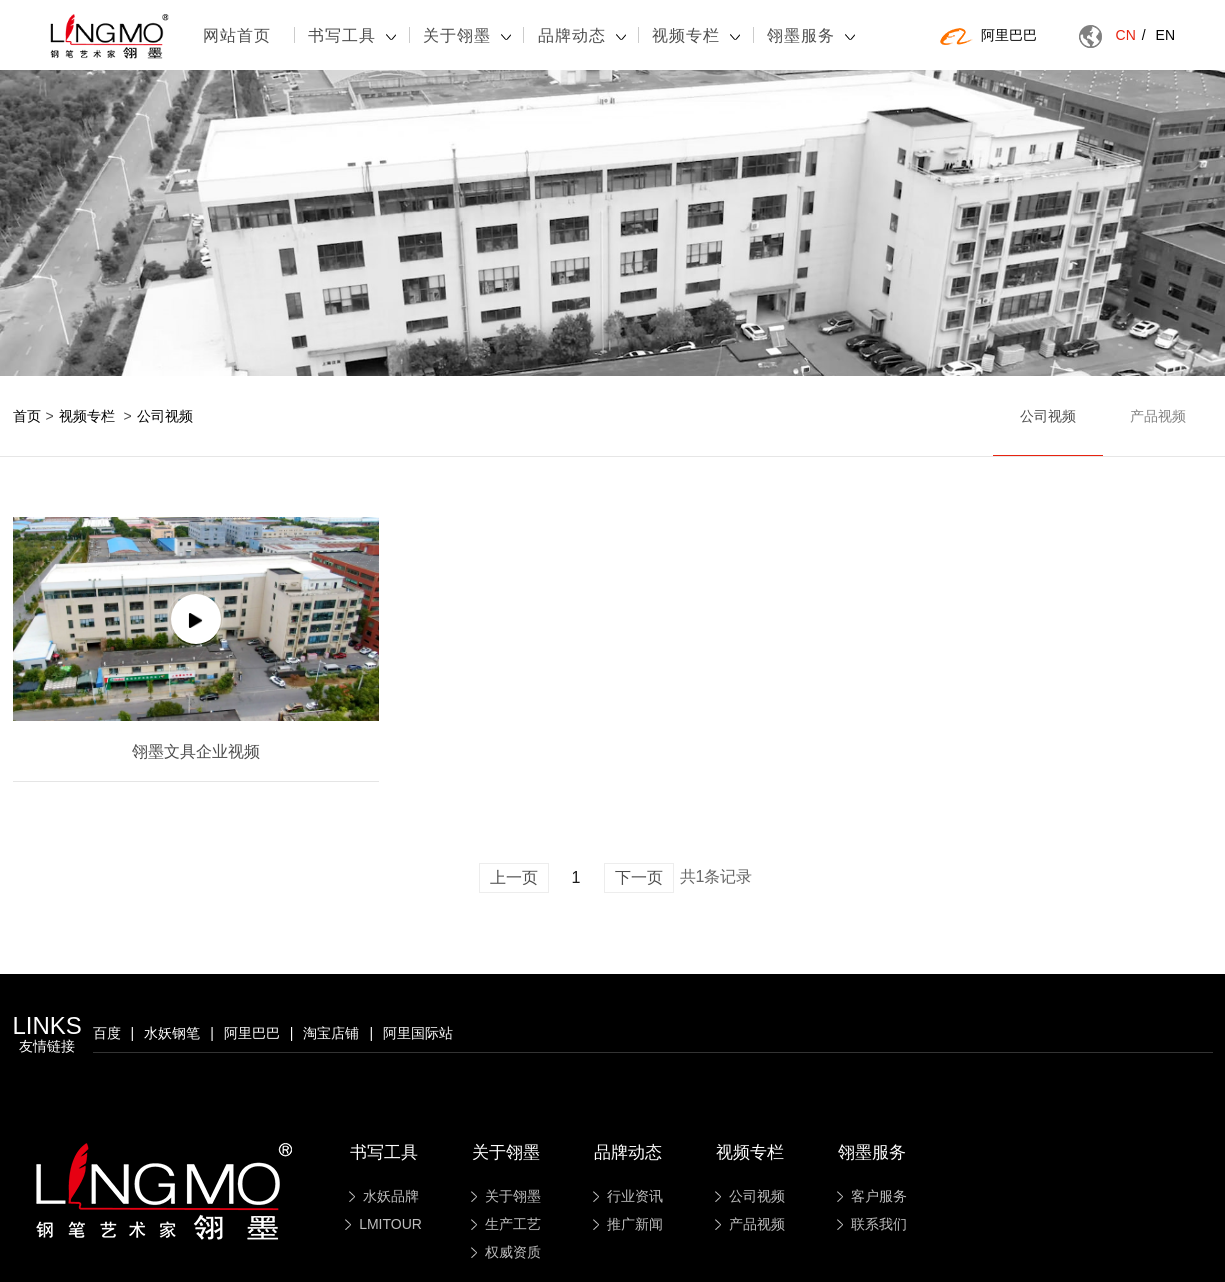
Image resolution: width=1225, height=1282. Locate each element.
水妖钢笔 (172, 1033)
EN (1165, 35)
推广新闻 (628, 1224)
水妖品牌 (384, 1196)
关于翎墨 (467, 35)
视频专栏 (696, 35)
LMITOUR (383, 1224)
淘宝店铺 (331, 1033)
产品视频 (1158, 416)
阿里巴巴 (988, 36)
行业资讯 (628, 1196)
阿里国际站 (418, 1033)
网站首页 (237, 35)
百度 (107, 1033)
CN (1131, 35)
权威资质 (506, 1252)
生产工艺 (506, 1224)
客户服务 (872, 1196)
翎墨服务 (811, 35)
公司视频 (165, 416)
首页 (27, 416)
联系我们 (872, 1224)
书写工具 (352, 35)
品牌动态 (582, 35)
